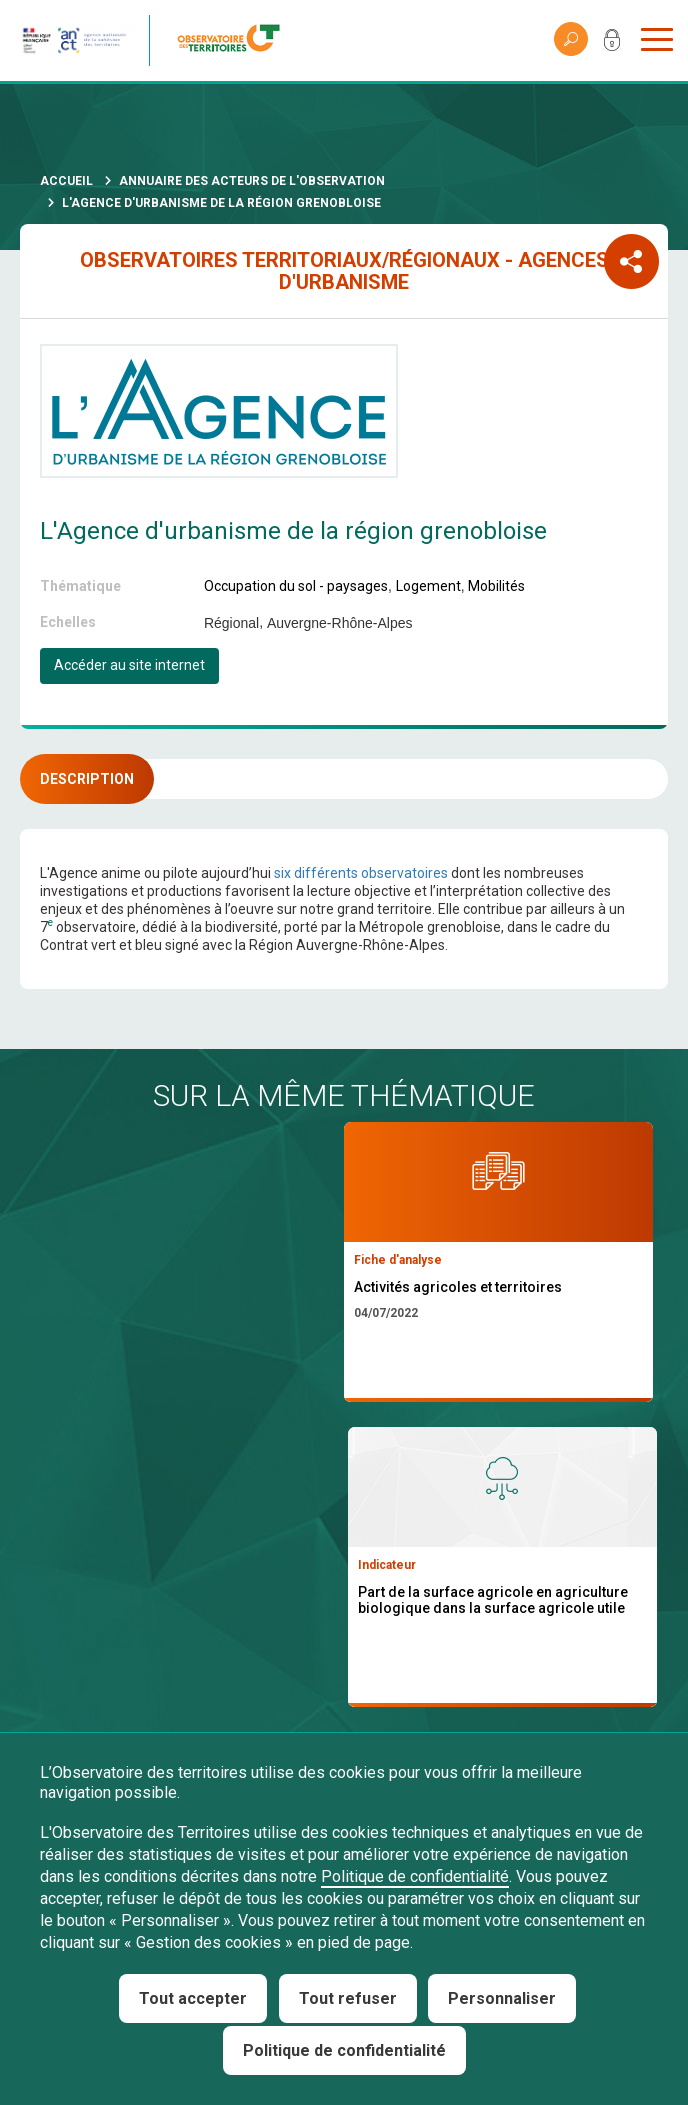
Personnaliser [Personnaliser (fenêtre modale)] (502, 1998)
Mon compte (612, 44)
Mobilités (496, 586)
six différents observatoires (361, 873)
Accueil (66, 181)
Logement (428, 586)
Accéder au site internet (129, 665)
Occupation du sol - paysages (296, 586)
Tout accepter (193, 1998)
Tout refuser (348, 1998)
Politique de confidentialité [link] (344, 2050)
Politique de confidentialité (415, 1876)
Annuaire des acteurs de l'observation (252, 181)
